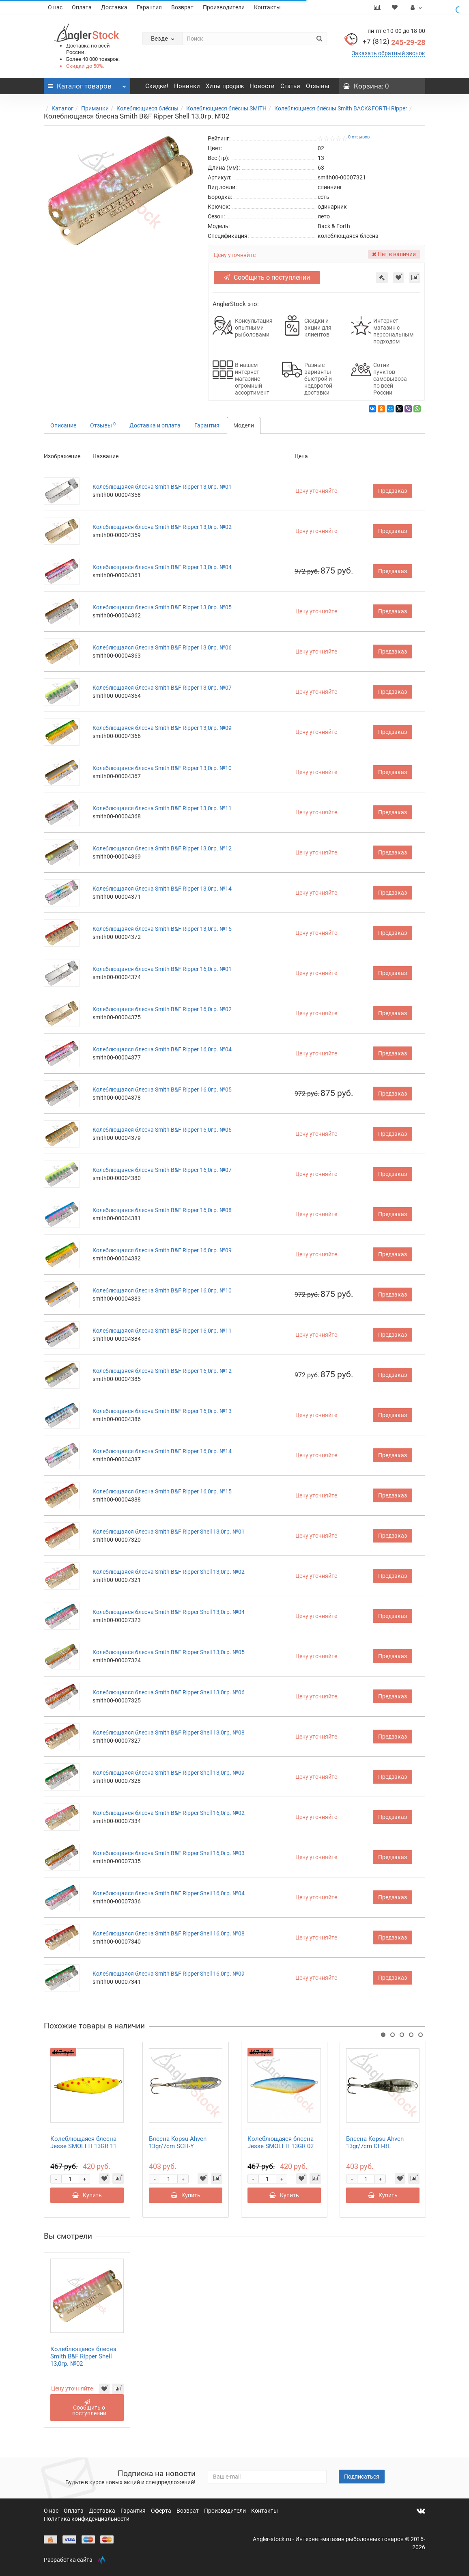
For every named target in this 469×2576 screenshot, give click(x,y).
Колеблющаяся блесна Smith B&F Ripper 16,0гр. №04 (162, 1049)
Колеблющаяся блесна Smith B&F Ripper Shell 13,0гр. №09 (169, 1772)
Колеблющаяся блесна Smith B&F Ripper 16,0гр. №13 (162, 1411)
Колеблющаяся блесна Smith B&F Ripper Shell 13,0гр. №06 (169, 1692)
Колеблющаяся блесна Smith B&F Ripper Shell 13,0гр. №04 (169, 1612)
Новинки (187, 86)
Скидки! (156, 86)
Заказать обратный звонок (388, 53)
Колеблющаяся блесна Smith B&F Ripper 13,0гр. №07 (162, 687)
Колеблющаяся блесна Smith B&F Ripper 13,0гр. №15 (162, 929)
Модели (243, 425)
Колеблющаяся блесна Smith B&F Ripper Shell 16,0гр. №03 (169, 1853)
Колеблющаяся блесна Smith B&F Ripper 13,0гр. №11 (162, 808)
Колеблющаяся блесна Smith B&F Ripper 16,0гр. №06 (162, 1129)
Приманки (95, 108)
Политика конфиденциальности (86, 2519)
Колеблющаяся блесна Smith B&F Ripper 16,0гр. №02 (162, 1009)
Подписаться (361, 2476)
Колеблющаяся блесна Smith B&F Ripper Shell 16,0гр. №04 (169, 1893)
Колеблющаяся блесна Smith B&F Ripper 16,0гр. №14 (162, 1451)
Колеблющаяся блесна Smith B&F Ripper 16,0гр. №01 (162, 969)
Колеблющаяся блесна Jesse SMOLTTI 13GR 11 (83, 2142)
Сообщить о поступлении (270, 277)
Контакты (267, 7)
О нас (55, 7)
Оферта (161, 2510)
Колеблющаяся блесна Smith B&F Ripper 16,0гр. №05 (162, 1089)
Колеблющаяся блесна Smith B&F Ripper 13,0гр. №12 (162, 848)
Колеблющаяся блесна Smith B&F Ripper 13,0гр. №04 (162, 567)
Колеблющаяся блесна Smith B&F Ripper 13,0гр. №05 (162, 607)
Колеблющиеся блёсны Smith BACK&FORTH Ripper (340, 108)
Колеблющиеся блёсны (147, 108)
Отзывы (317, 86)
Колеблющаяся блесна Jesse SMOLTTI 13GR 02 (280, 2142)
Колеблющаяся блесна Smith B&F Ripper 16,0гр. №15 (162, 1491)
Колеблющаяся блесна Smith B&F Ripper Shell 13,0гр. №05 (169, 1652)
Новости (262, 86)
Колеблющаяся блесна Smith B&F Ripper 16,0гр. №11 (162, 1330)
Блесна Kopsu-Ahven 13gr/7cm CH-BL (375, 2142)
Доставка (114, 7)
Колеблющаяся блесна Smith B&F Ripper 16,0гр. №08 (162, 1210)
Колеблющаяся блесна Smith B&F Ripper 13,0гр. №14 (162, 888)
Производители (224, 7)
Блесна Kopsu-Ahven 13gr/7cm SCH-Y (178, 2142)
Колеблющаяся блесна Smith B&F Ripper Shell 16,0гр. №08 (169, 1933)
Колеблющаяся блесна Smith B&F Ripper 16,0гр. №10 (162, 1290)
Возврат (182, 7)
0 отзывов (359, 137)
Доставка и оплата (155, 425)
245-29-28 (394, 42)
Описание (63, 425)
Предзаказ (392, 491)
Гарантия (149, 7)
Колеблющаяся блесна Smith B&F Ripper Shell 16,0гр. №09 (169, 1973)
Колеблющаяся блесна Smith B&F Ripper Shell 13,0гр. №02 (169, 1571)
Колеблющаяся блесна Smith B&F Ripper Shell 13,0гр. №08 (169, 1732)
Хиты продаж (225, 86)
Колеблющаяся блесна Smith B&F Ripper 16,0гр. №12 (162, 1371)
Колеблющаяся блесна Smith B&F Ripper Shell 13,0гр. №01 (169, 1531)
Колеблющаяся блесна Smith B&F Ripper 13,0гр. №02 (162, 527)
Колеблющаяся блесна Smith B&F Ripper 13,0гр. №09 (162, 728)
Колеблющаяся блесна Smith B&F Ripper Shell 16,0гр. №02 (169, 1813)
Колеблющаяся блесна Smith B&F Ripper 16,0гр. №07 (162, 1170)
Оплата (82, 7)
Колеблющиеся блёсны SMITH (226, 108)
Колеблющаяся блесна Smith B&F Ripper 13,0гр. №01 (162, 486)
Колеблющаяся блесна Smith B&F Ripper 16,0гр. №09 (162, 1250)
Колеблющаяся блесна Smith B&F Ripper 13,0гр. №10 (162, 768)
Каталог (62, 108)
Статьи (290, 86)
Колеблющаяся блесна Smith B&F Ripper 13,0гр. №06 (162, 647)
